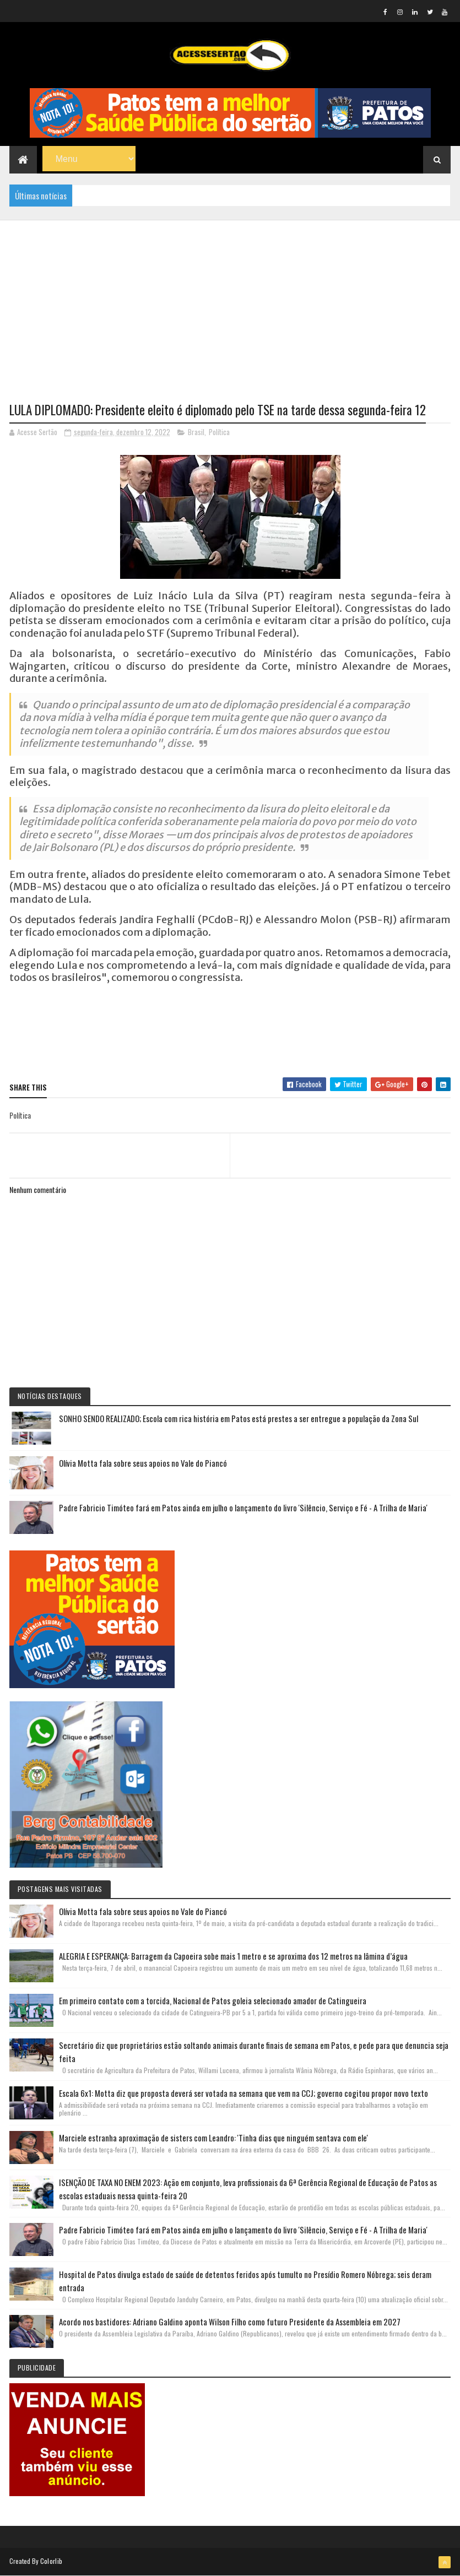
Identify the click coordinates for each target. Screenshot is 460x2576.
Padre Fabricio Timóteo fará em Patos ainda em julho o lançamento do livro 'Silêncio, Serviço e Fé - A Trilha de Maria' (243, 1507)
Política (219, 431)
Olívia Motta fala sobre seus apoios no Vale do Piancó (143, 1463)
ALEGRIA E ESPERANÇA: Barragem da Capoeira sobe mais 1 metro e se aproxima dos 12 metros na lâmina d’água (233, 1956)
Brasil (196, 431)
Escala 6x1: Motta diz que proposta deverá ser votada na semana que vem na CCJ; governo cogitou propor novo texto (243, 2093)
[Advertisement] (230, 297)
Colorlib (51, 2561)
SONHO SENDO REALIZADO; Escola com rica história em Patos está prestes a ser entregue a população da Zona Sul (238, 1418)
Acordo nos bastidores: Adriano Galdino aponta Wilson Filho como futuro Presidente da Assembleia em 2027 (230, 2321)
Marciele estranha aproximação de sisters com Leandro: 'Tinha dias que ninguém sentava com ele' (213, 2138)
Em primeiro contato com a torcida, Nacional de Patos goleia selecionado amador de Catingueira (212, 2000)
